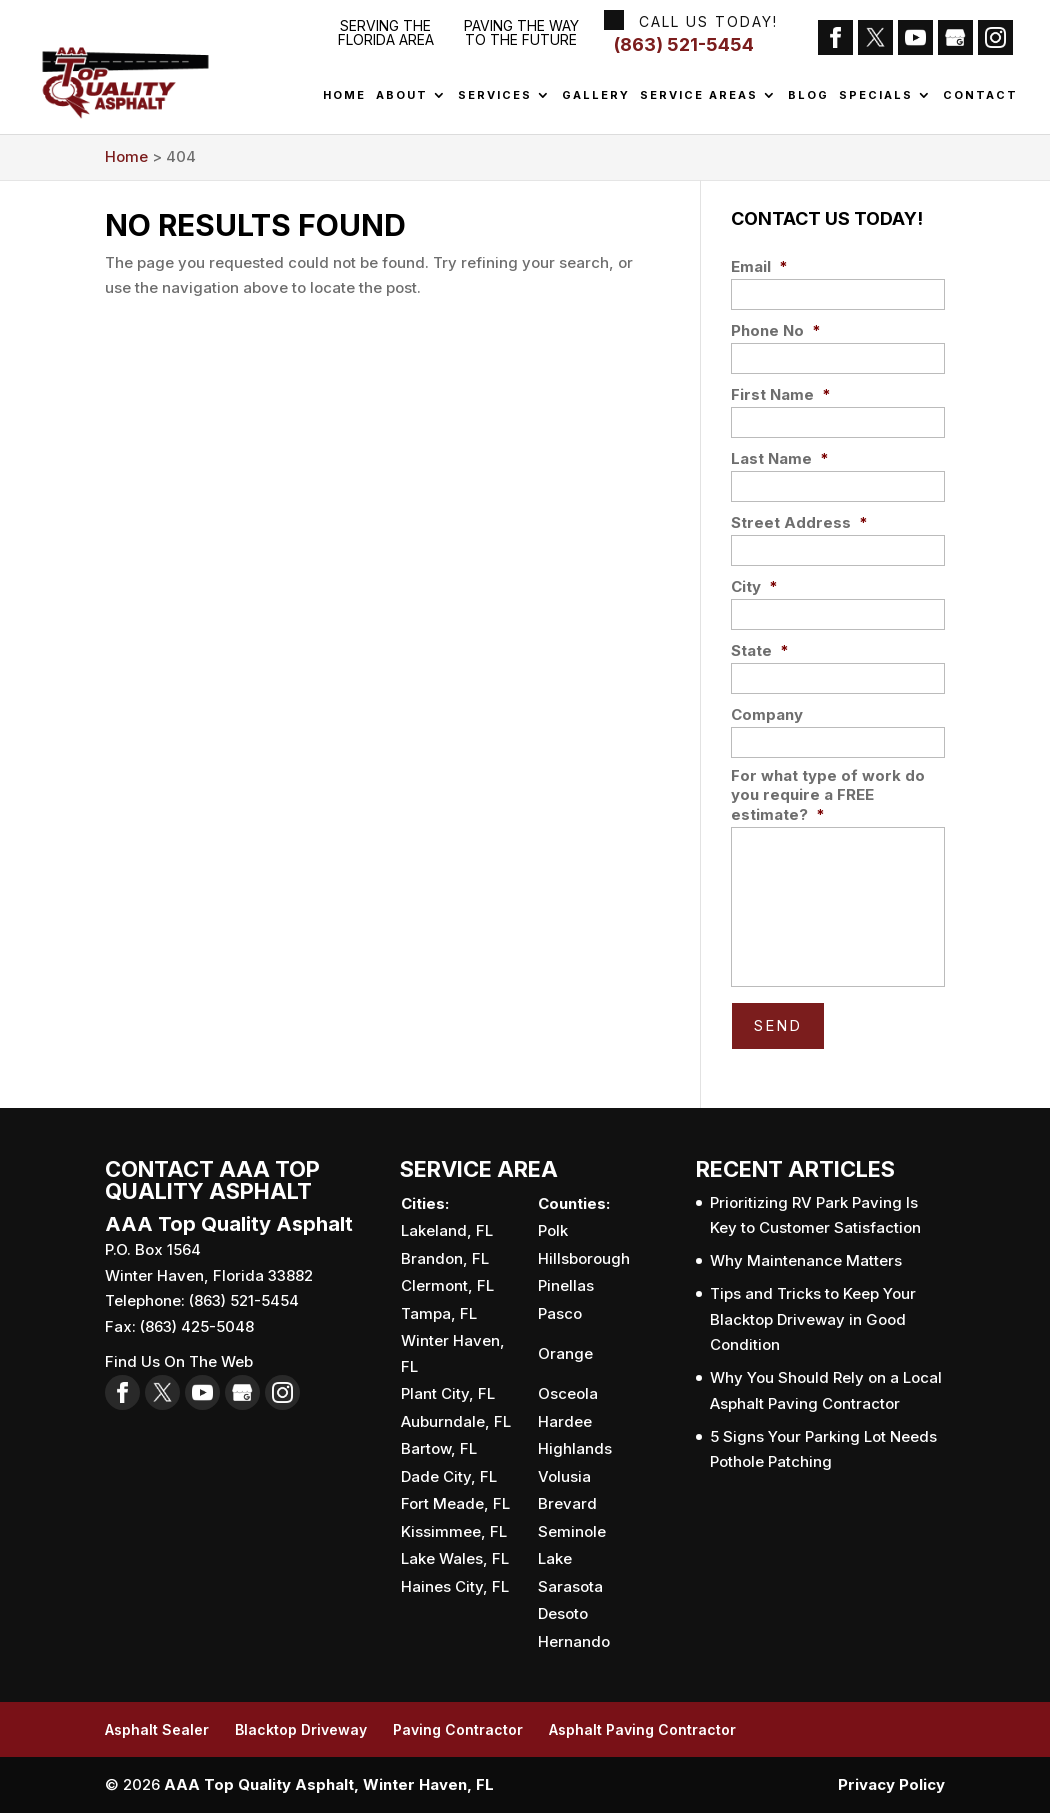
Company (767, 714)
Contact (980, 96)
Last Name (780, 458)
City (754, 586)
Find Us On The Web (179, 1361)
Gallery (596, 96)
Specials (876, 96)
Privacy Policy (891, 1784)
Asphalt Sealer (157, 1729)
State (760, 650)
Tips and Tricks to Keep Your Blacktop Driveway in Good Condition (813, 1319)
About (402, 96)
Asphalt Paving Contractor (642, 1729)
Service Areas (699, 96)
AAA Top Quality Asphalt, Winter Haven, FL (329, 1784)
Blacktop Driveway (301, 1729)
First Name (781, 394)
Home (344, 96)
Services (495, 96)
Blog (808, 96)
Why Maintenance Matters (806, 1260)
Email (759, 266)
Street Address (799, 522)
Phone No (776, 330)
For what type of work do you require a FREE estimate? (828, 795)
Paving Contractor (458, 1729)
